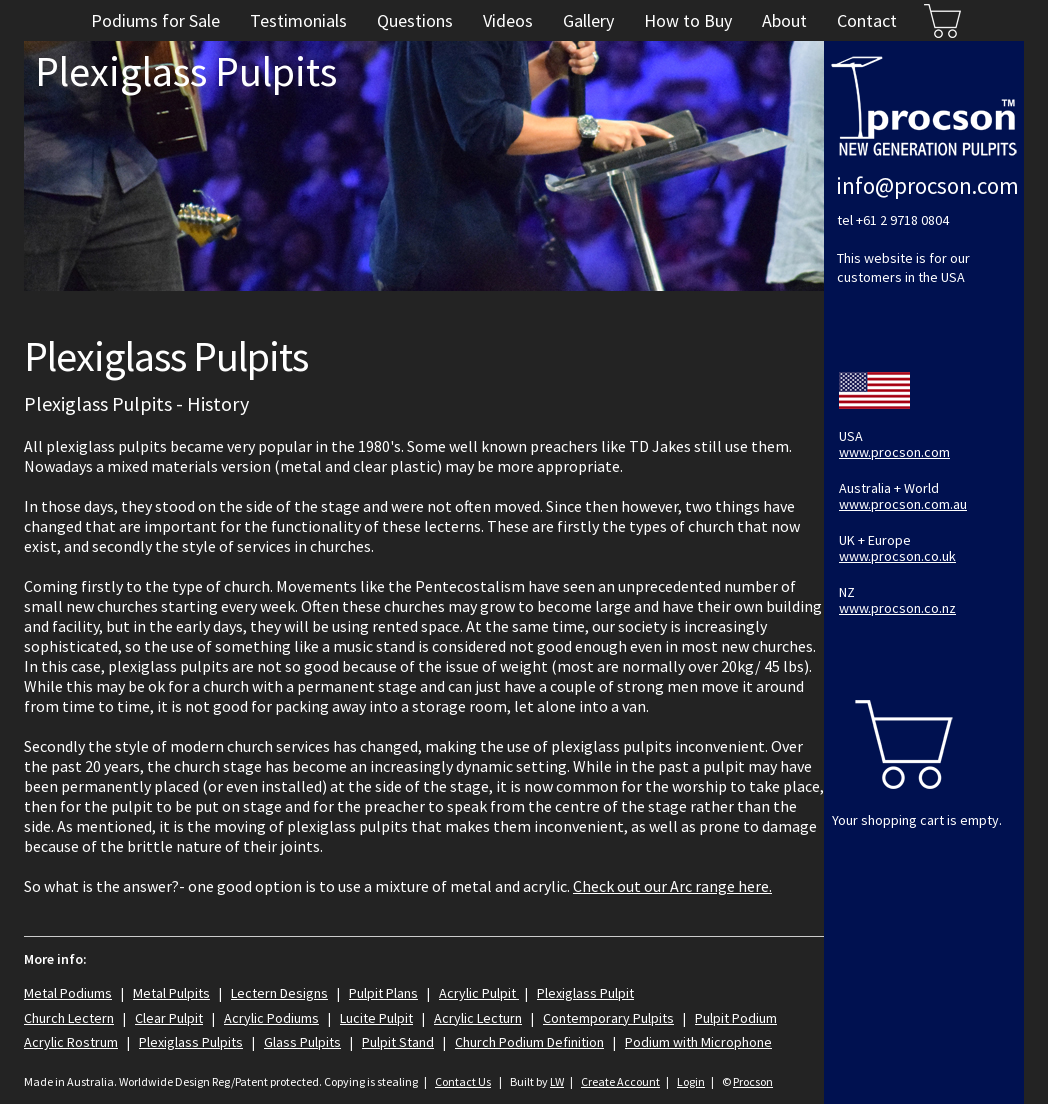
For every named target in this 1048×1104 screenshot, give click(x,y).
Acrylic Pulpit (479, 993)
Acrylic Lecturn (478, 1018)
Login (691, 1081)
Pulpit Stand (398, 1042)
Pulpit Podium (736, 1018)
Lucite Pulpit (376, 1018)
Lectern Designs (279, 993)
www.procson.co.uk (897, 556)
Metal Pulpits (171, 993)
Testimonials (298, 20)
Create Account (620, 1081)
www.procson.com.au (903, 504)
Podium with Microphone (698, 1042)
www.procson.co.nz (897, 608)
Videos (508, 20)
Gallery (588, 20)
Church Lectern (69, 1018)
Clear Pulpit (169, 1018)
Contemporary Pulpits (608, 1018)
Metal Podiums (68, 993)
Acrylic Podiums (271, 1018)
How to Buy (688, 20)
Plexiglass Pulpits (191, 1042)
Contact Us (463, 1081)
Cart (942, 20)
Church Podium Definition (529, 1042)
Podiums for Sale (155, 20)
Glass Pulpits (302, 1042)
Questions (415, 20)
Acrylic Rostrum (71, 1042)
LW (557, 1081)
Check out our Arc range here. (672, 886)
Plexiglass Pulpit (585, 993)
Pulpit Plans (383, 993)
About (784, 20)
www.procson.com (894, 452)
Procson (753, 1081)
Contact (867, 20)
